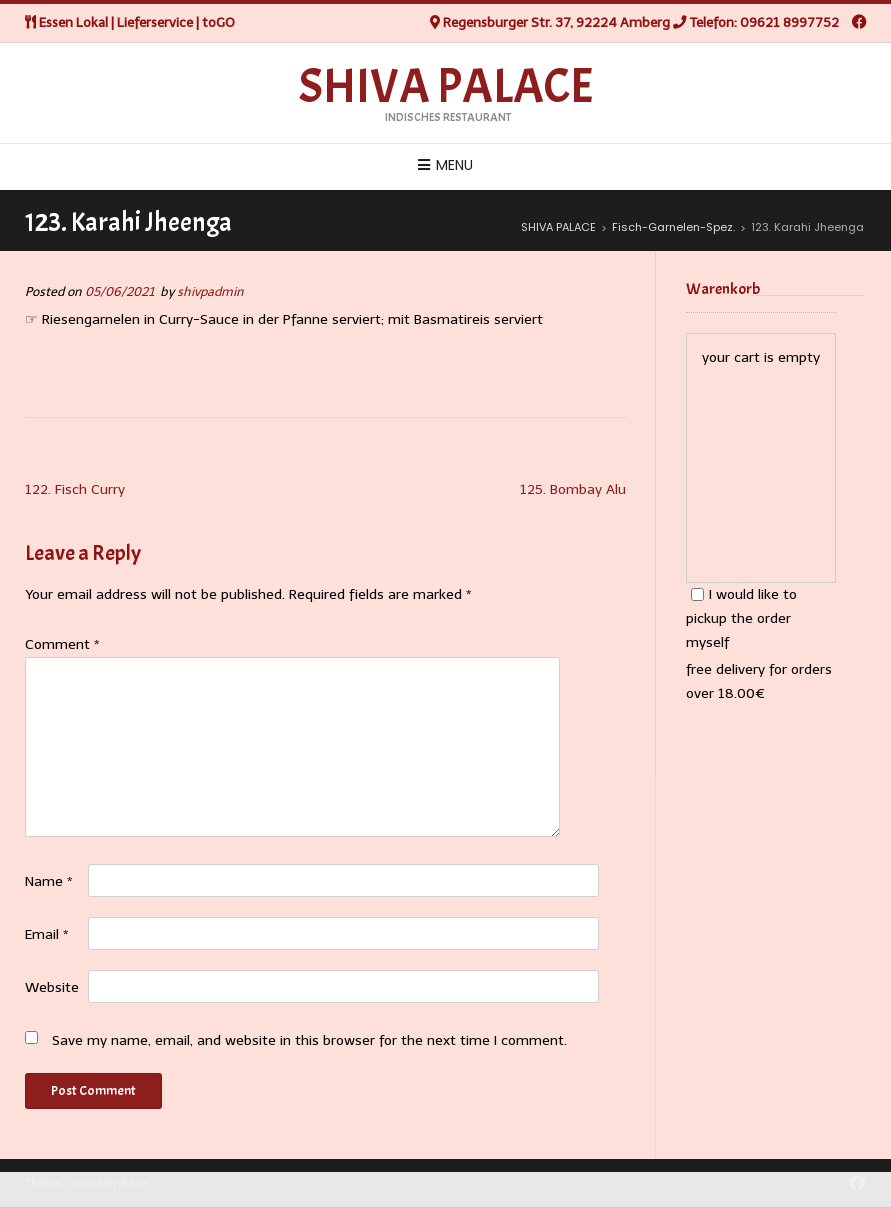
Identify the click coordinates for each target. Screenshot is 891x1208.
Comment (62, 644)
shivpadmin (210, 291)
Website (52, 987)
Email (47, 934)
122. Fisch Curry (75, 489)
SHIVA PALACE (446, 87)
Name (49, 881)
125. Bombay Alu (573, 489)
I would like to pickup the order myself (741, 618)
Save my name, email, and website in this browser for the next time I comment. (309, 1040)
